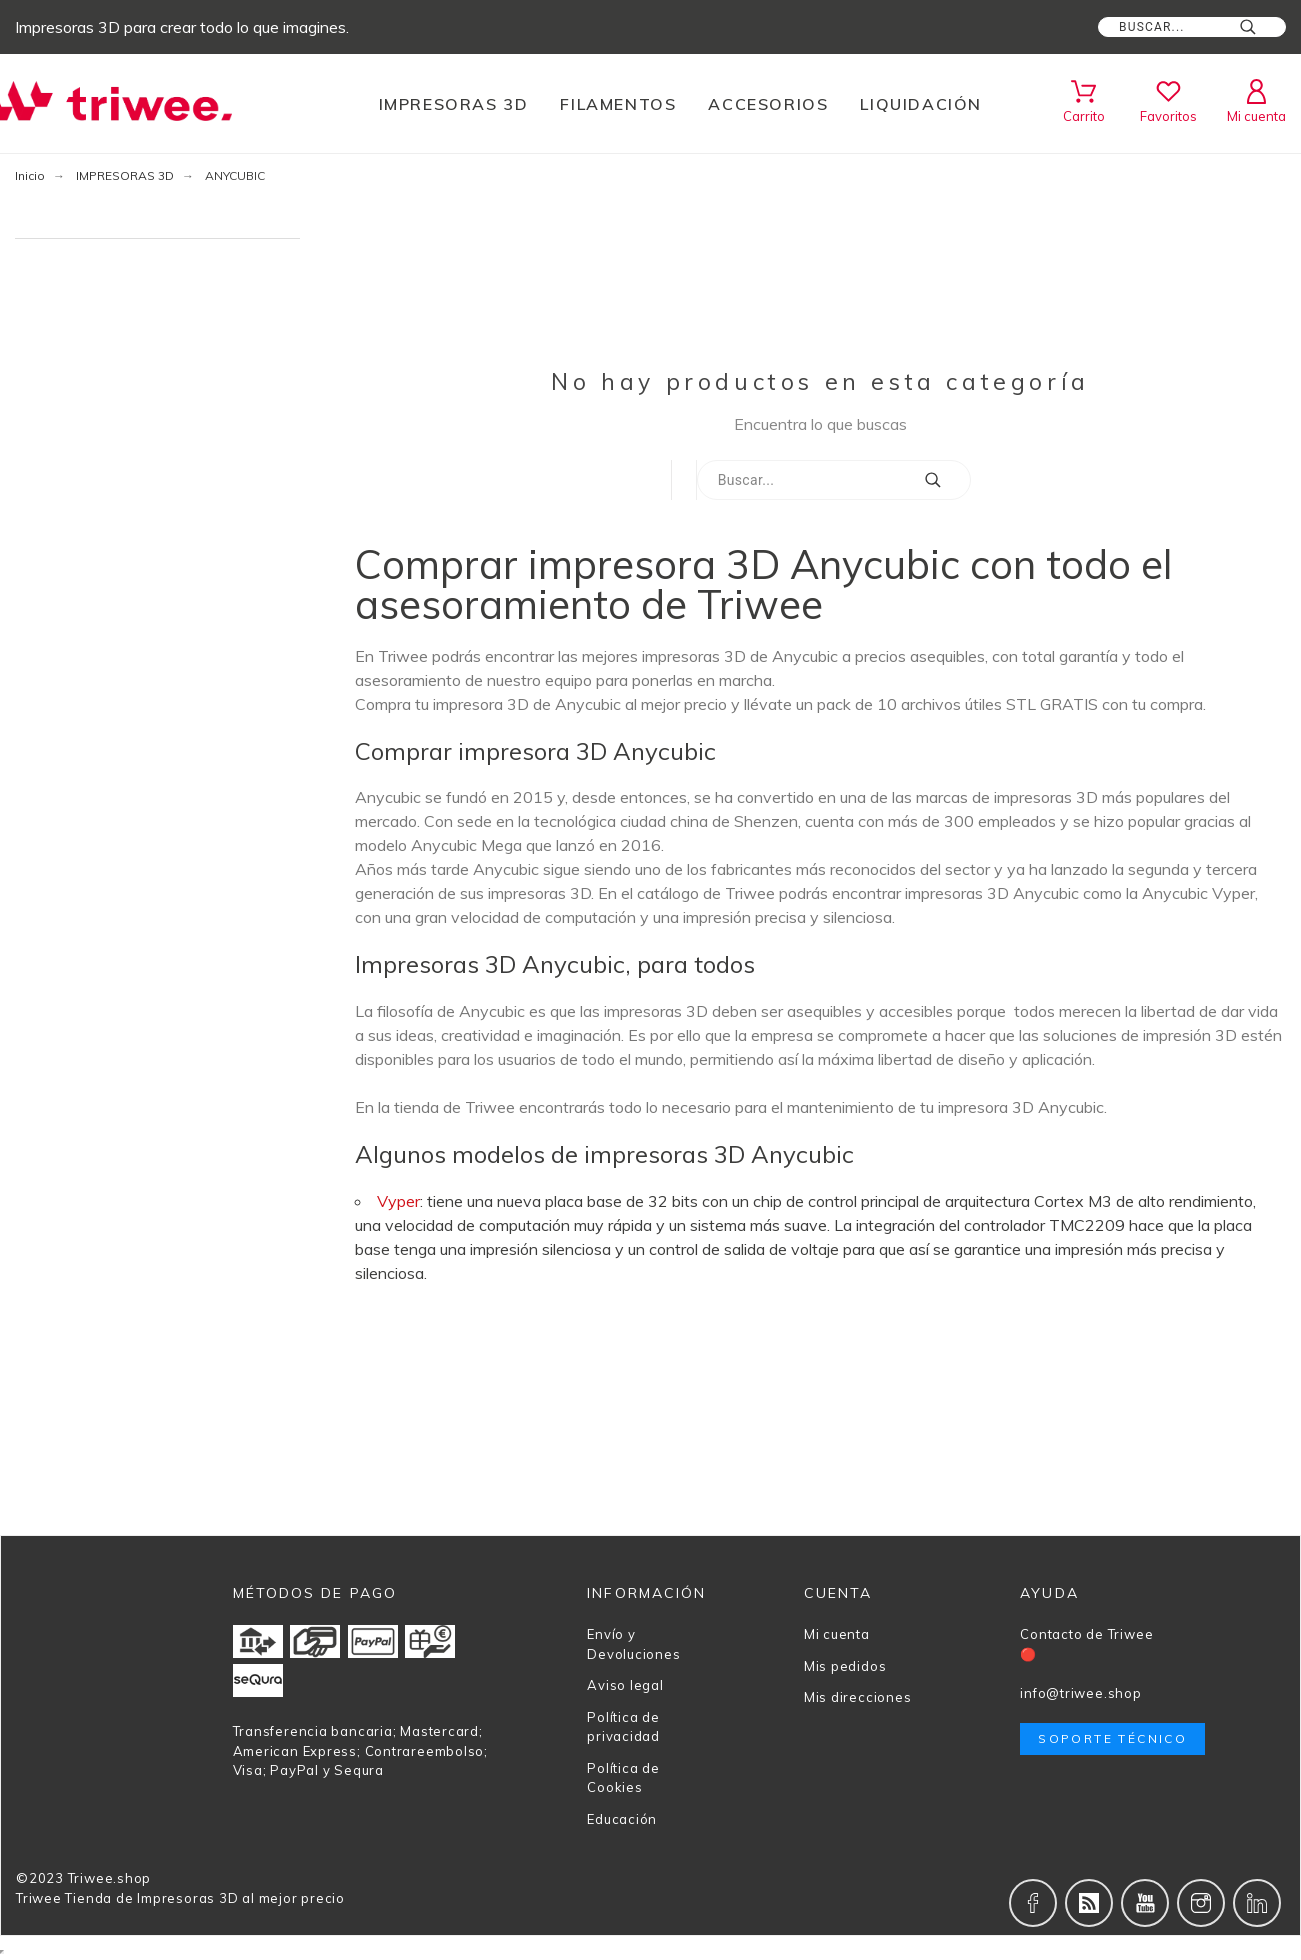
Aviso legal (625, 1685)
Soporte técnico (1112, 1738)
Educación (622, 1819)
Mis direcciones (858, 1697)
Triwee (39, 1898)
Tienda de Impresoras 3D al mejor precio (204, 1898)
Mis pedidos (845, 1666)
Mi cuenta (837, 1634)
